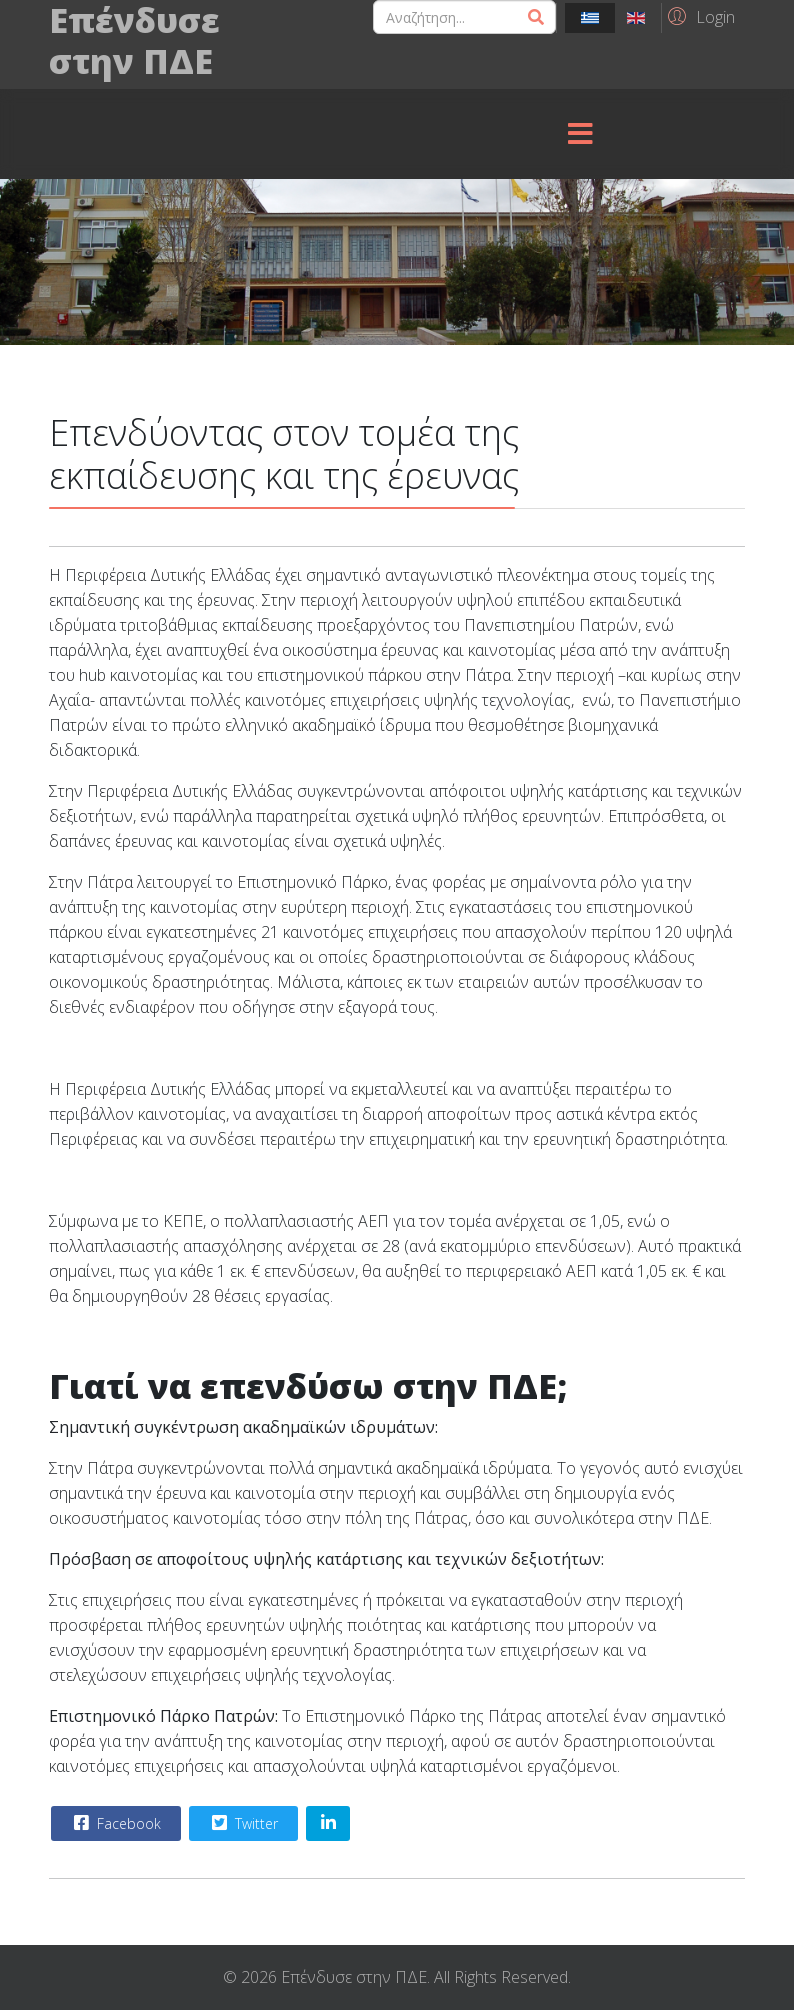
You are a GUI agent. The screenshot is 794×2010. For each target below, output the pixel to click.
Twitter (242, 1823)
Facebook (115, 1823)
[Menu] (580, 134)
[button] (698, 16)
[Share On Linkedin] (328, 1823)
